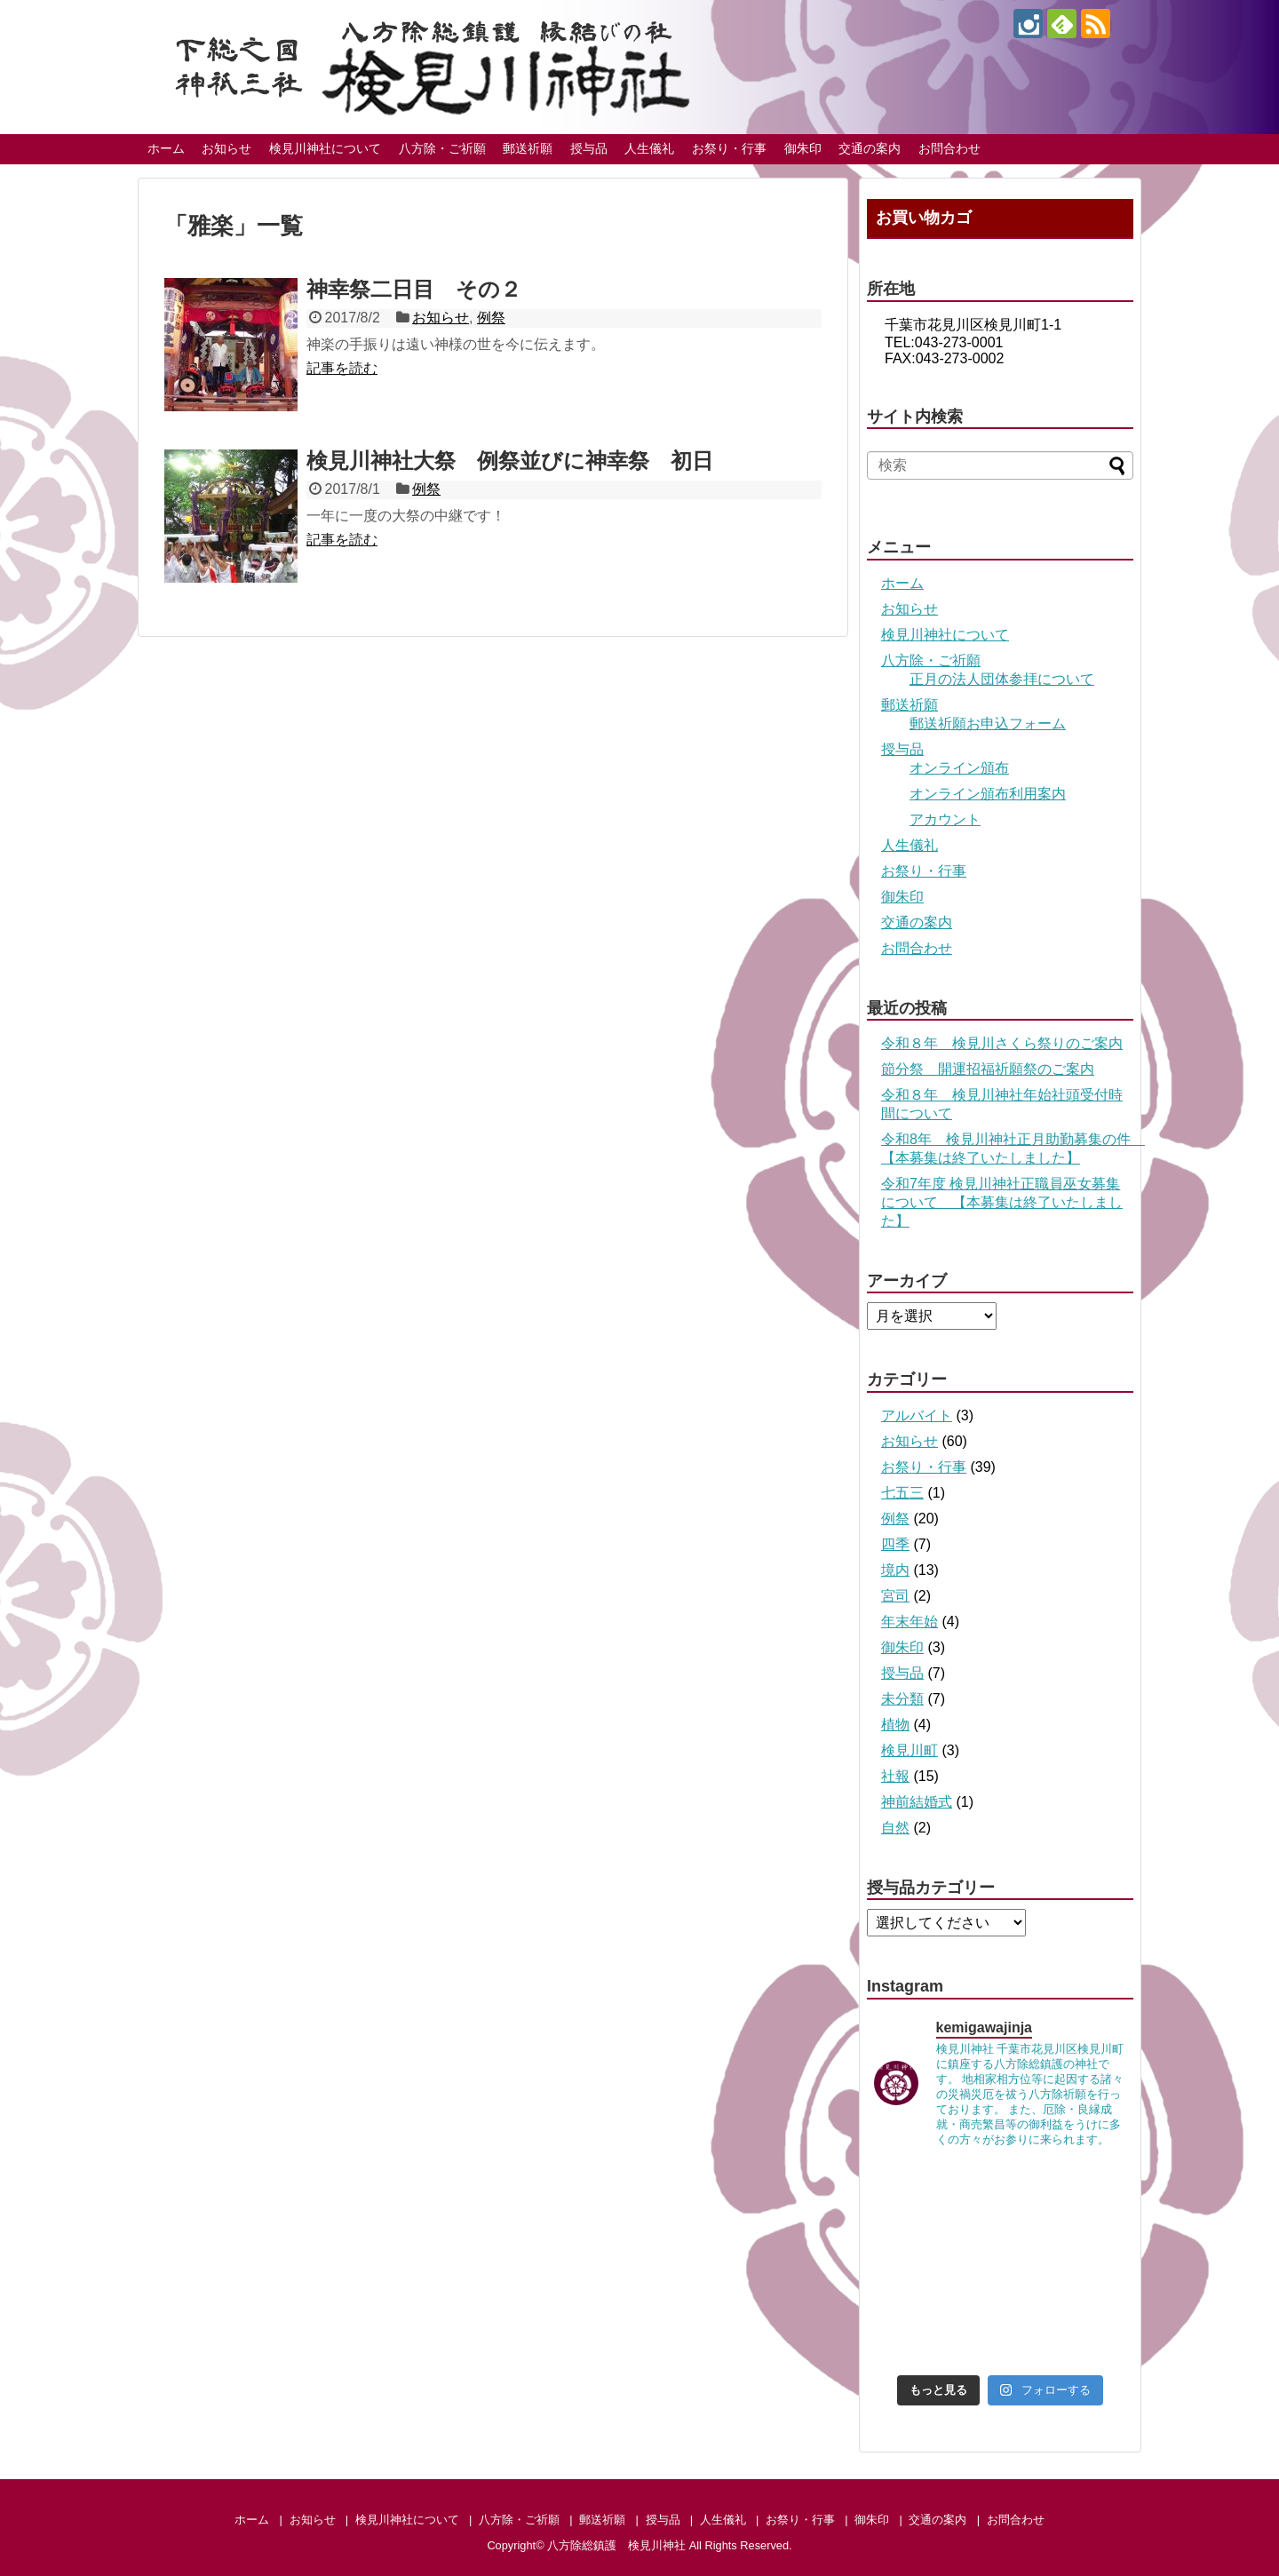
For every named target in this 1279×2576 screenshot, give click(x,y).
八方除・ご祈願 (442, 148)
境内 (895, 1570)
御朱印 (803, 148)
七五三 (902, 1492)
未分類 (902, 1698)
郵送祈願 (527, 148)
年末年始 (909, 1621)
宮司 (895, 1595)
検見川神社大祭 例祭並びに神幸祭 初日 (509, 461)
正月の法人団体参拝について (1002, 679)
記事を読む (341, 368)
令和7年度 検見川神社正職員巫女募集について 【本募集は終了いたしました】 (1002, 1202)
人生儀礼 (649, 148)
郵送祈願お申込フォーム (988, 723)
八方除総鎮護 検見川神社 (616, 2545)
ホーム (166, 148)
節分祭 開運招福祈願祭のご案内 (987, 1069)
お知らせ (226, 148)
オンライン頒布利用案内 (988, 793)
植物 (895, 1724)
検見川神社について (325, 148)
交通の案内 (869, 148)
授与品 (589, 148)
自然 (895, 1827)
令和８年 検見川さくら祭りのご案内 (1002, 1043)
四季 (895, 1544)
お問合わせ (949, 148)
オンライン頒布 (959, 767)
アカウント (945, 819)
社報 (895, 1776)
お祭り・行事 (729, 148)
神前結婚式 (916, 1801)
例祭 (491, 317)
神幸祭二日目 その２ (413, 289)
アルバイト (916, 1415)
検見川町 (909, 1750)
